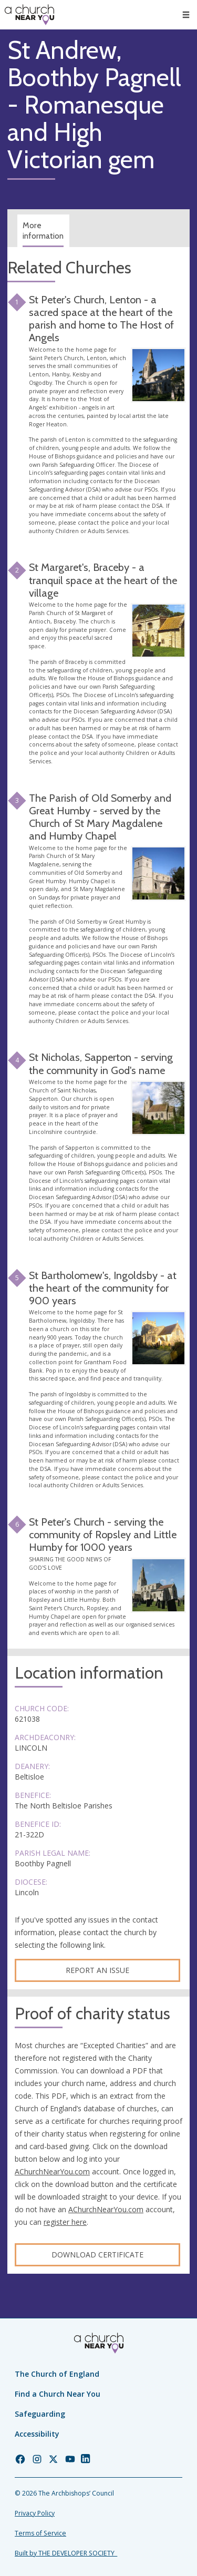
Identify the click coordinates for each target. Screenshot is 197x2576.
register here (65, 2222)
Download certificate (97, 2255)
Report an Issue (97, 1970)
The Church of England (57, 2374)
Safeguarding (40, 2414)
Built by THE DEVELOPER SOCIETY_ (66, 2553)
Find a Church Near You (57, 2394)
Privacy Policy (35, 2513)
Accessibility (37, 2434)
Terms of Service (40, 2533)
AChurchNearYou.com (52, 2171)
